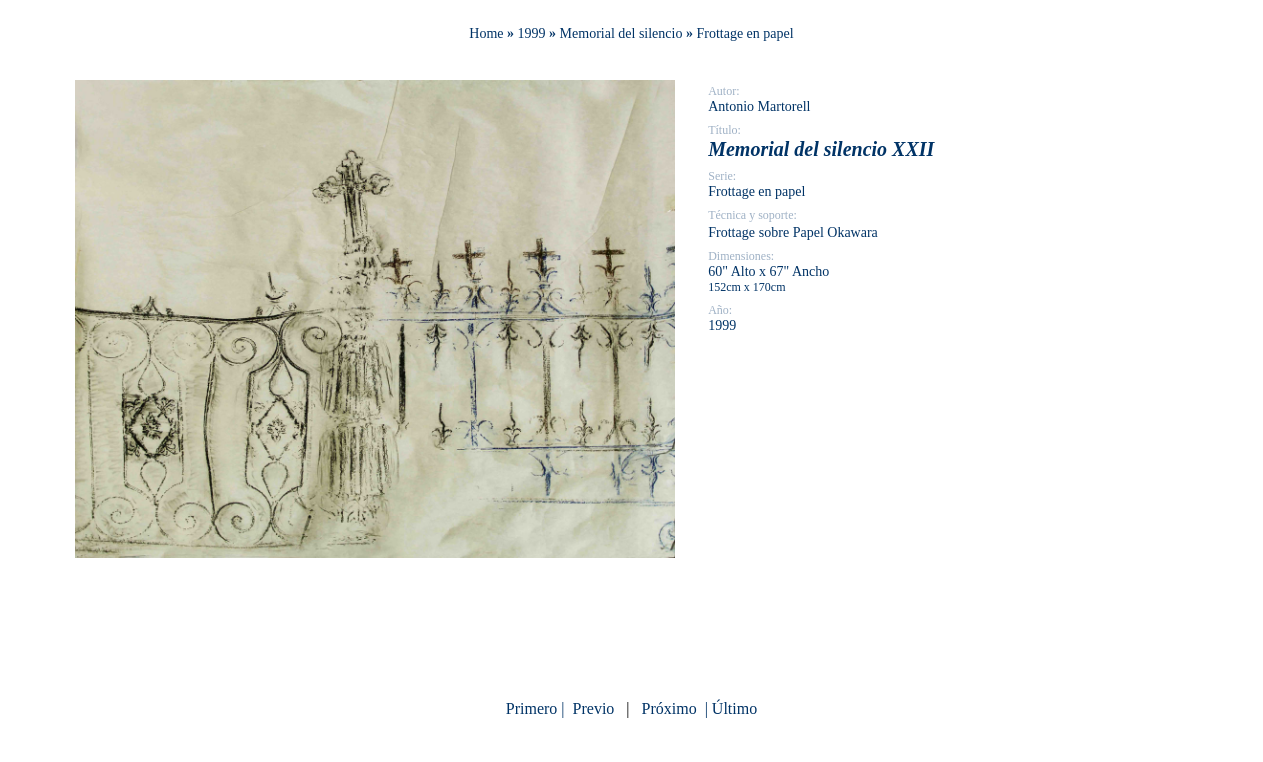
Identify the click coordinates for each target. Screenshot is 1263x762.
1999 (532, 33)
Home (486, 33)
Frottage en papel (744, 33)
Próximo (669, 708)
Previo (594, 708)
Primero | (537, 708)
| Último (729, 708)
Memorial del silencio (621, 33)
